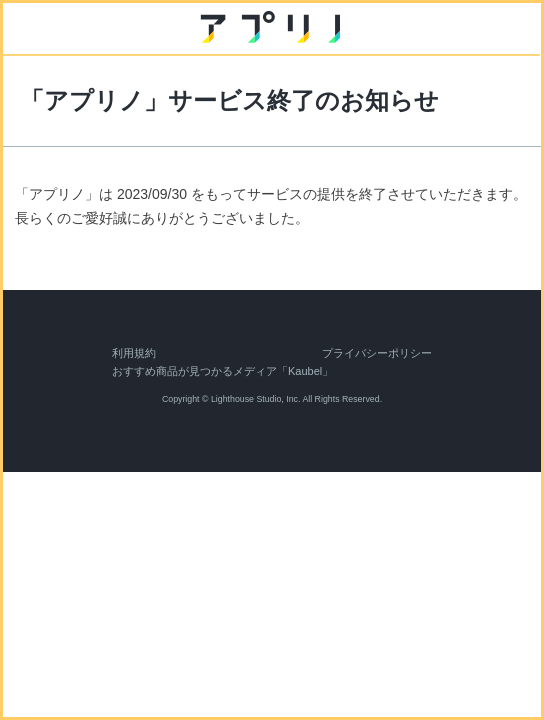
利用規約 (134, 353)
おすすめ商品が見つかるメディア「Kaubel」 (222, 371)
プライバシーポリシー (377, 353)
